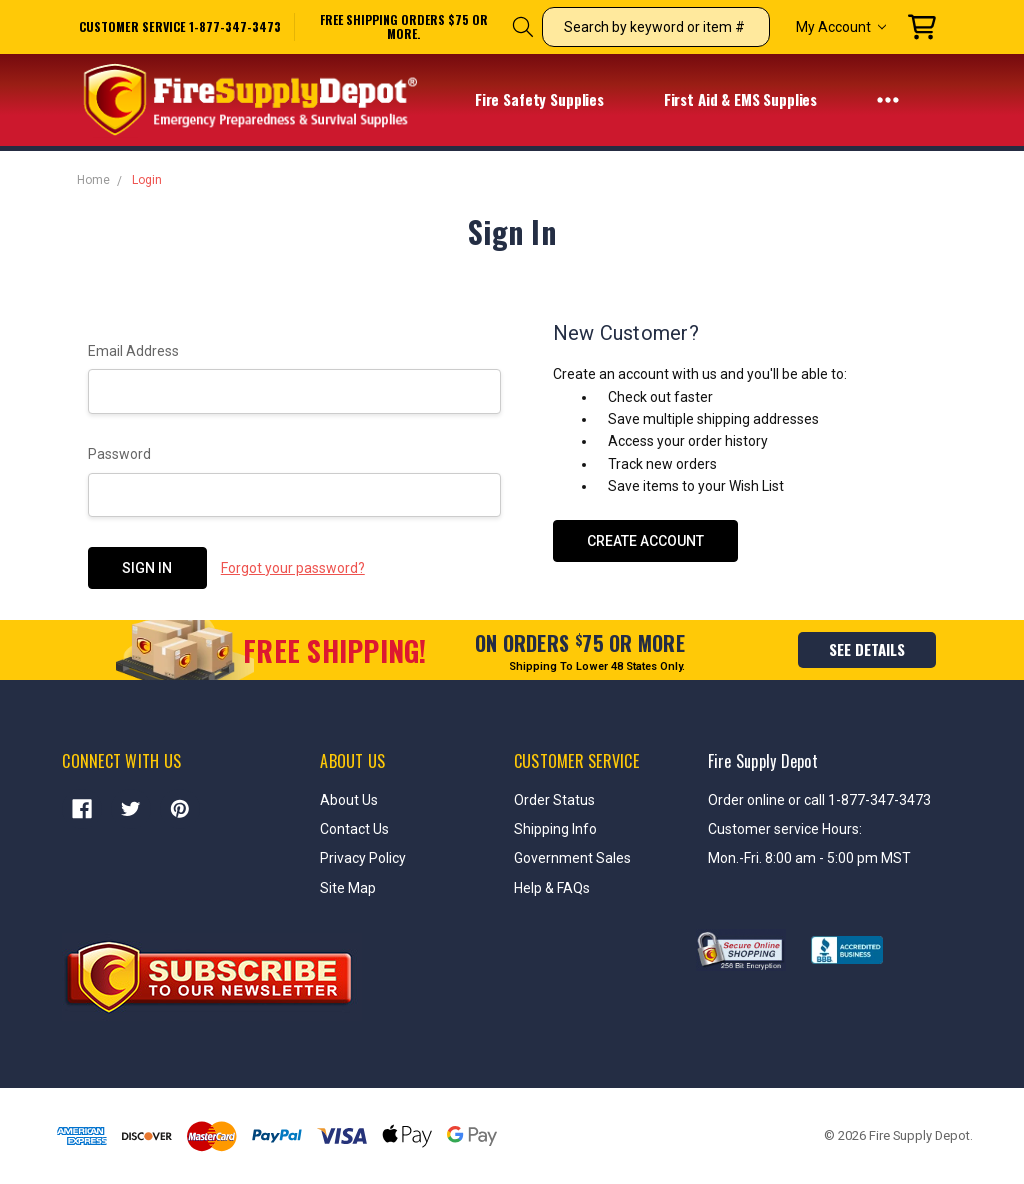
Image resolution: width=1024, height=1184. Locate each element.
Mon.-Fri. (736, 858)
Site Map (348, 888)
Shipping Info (555, 829)
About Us (349, 800)
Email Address (133, 351)
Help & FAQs (552, 888)
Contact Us (354, 829)
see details (867, 649)
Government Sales (572, 858)
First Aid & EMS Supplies (753, 100)
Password (119, 454)
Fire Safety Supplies (552, 100)
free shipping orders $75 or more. (404, 27)
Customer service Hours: (785, 829)
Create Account (645, 541)
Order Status (554, 800)
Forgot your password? (293, 568)
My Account (841, 27)
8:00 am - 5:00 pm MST (838, 858)
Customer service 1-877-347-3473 (180, 26)
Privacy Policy (363, 858)
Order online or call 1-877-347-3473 (819, 800)
